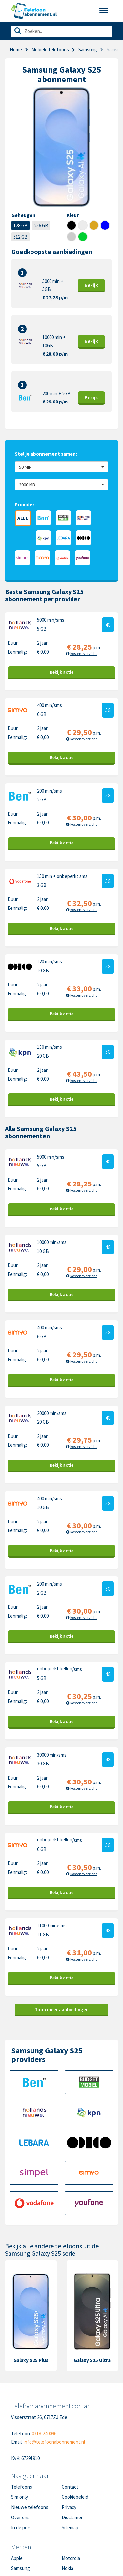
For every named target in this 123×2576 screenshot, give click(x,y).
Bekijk (91, 285)
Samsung (20, 2568)
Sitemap (70, 2527)
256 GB (41, 225)
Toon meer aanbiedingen (62, 2009)
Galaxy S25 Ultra (92, 2360)
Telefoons (21, 2487)
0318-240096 (44, 2433)
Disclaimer (72, 2517)
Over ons (20, 2517)
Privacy (69, 2507)
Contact (70, 2487)
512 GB (20, 237)
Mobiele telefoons (50, 49)
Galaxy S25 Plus (30, 2360)
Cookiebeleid (75, 2497)
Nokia (67, 2568)
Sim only (19, 2497)
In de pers (21, 2527)
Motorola (71, 2558)
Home (16, 49)
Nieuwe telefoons (29, 2507)
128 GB (20, 225)
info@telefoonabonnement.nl (54, 2442)
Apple (17, 2558)
